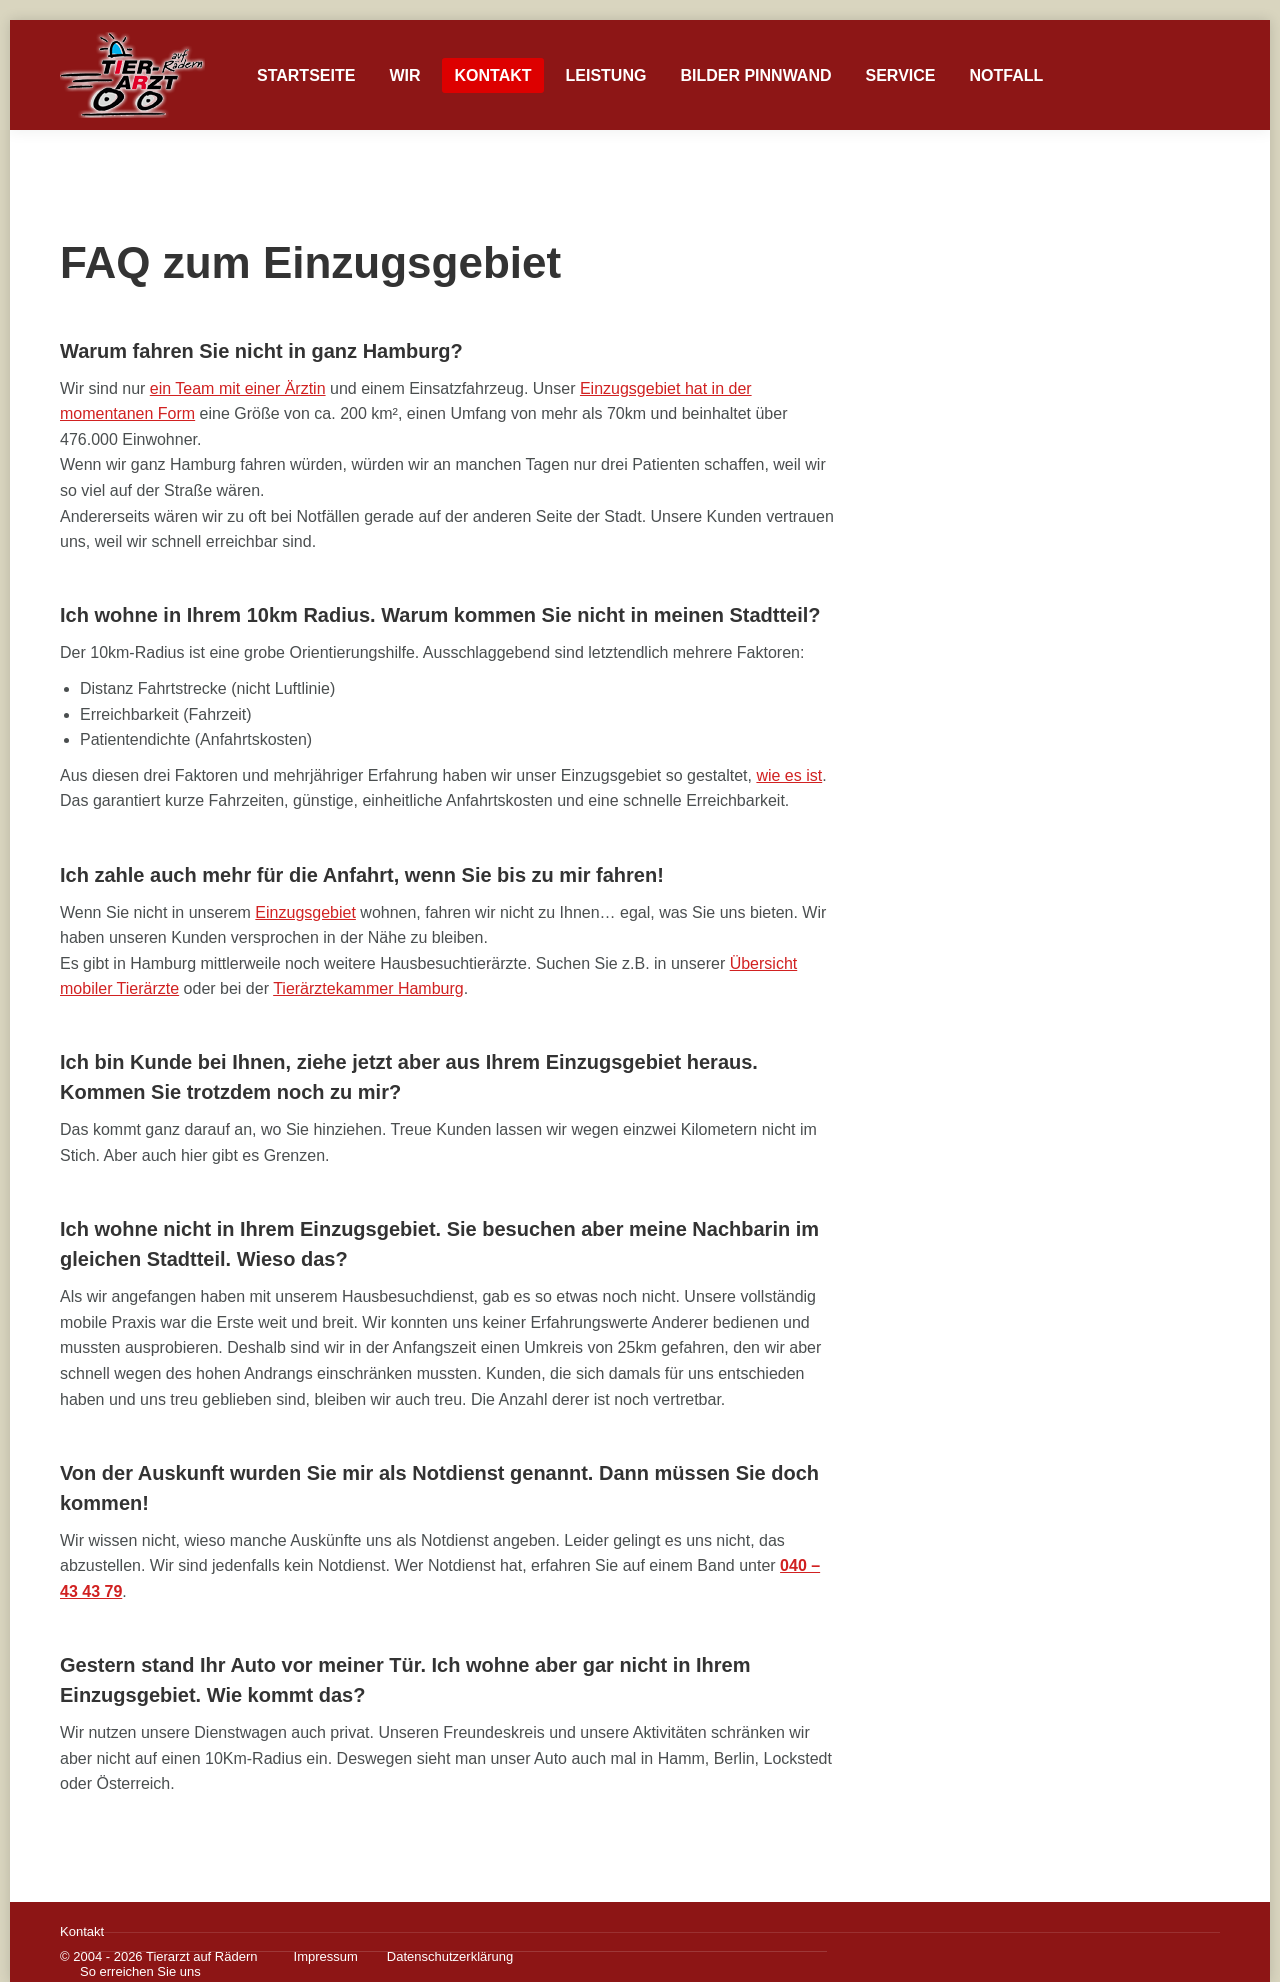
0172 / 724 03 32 (1169, 38)
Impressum (326, 1956)
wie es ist (789, 775)
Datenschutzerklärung (450, 1956)
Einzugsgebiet (79, 38)
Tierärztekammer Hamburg (368, 988)
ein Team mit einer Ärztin (238, 388)
